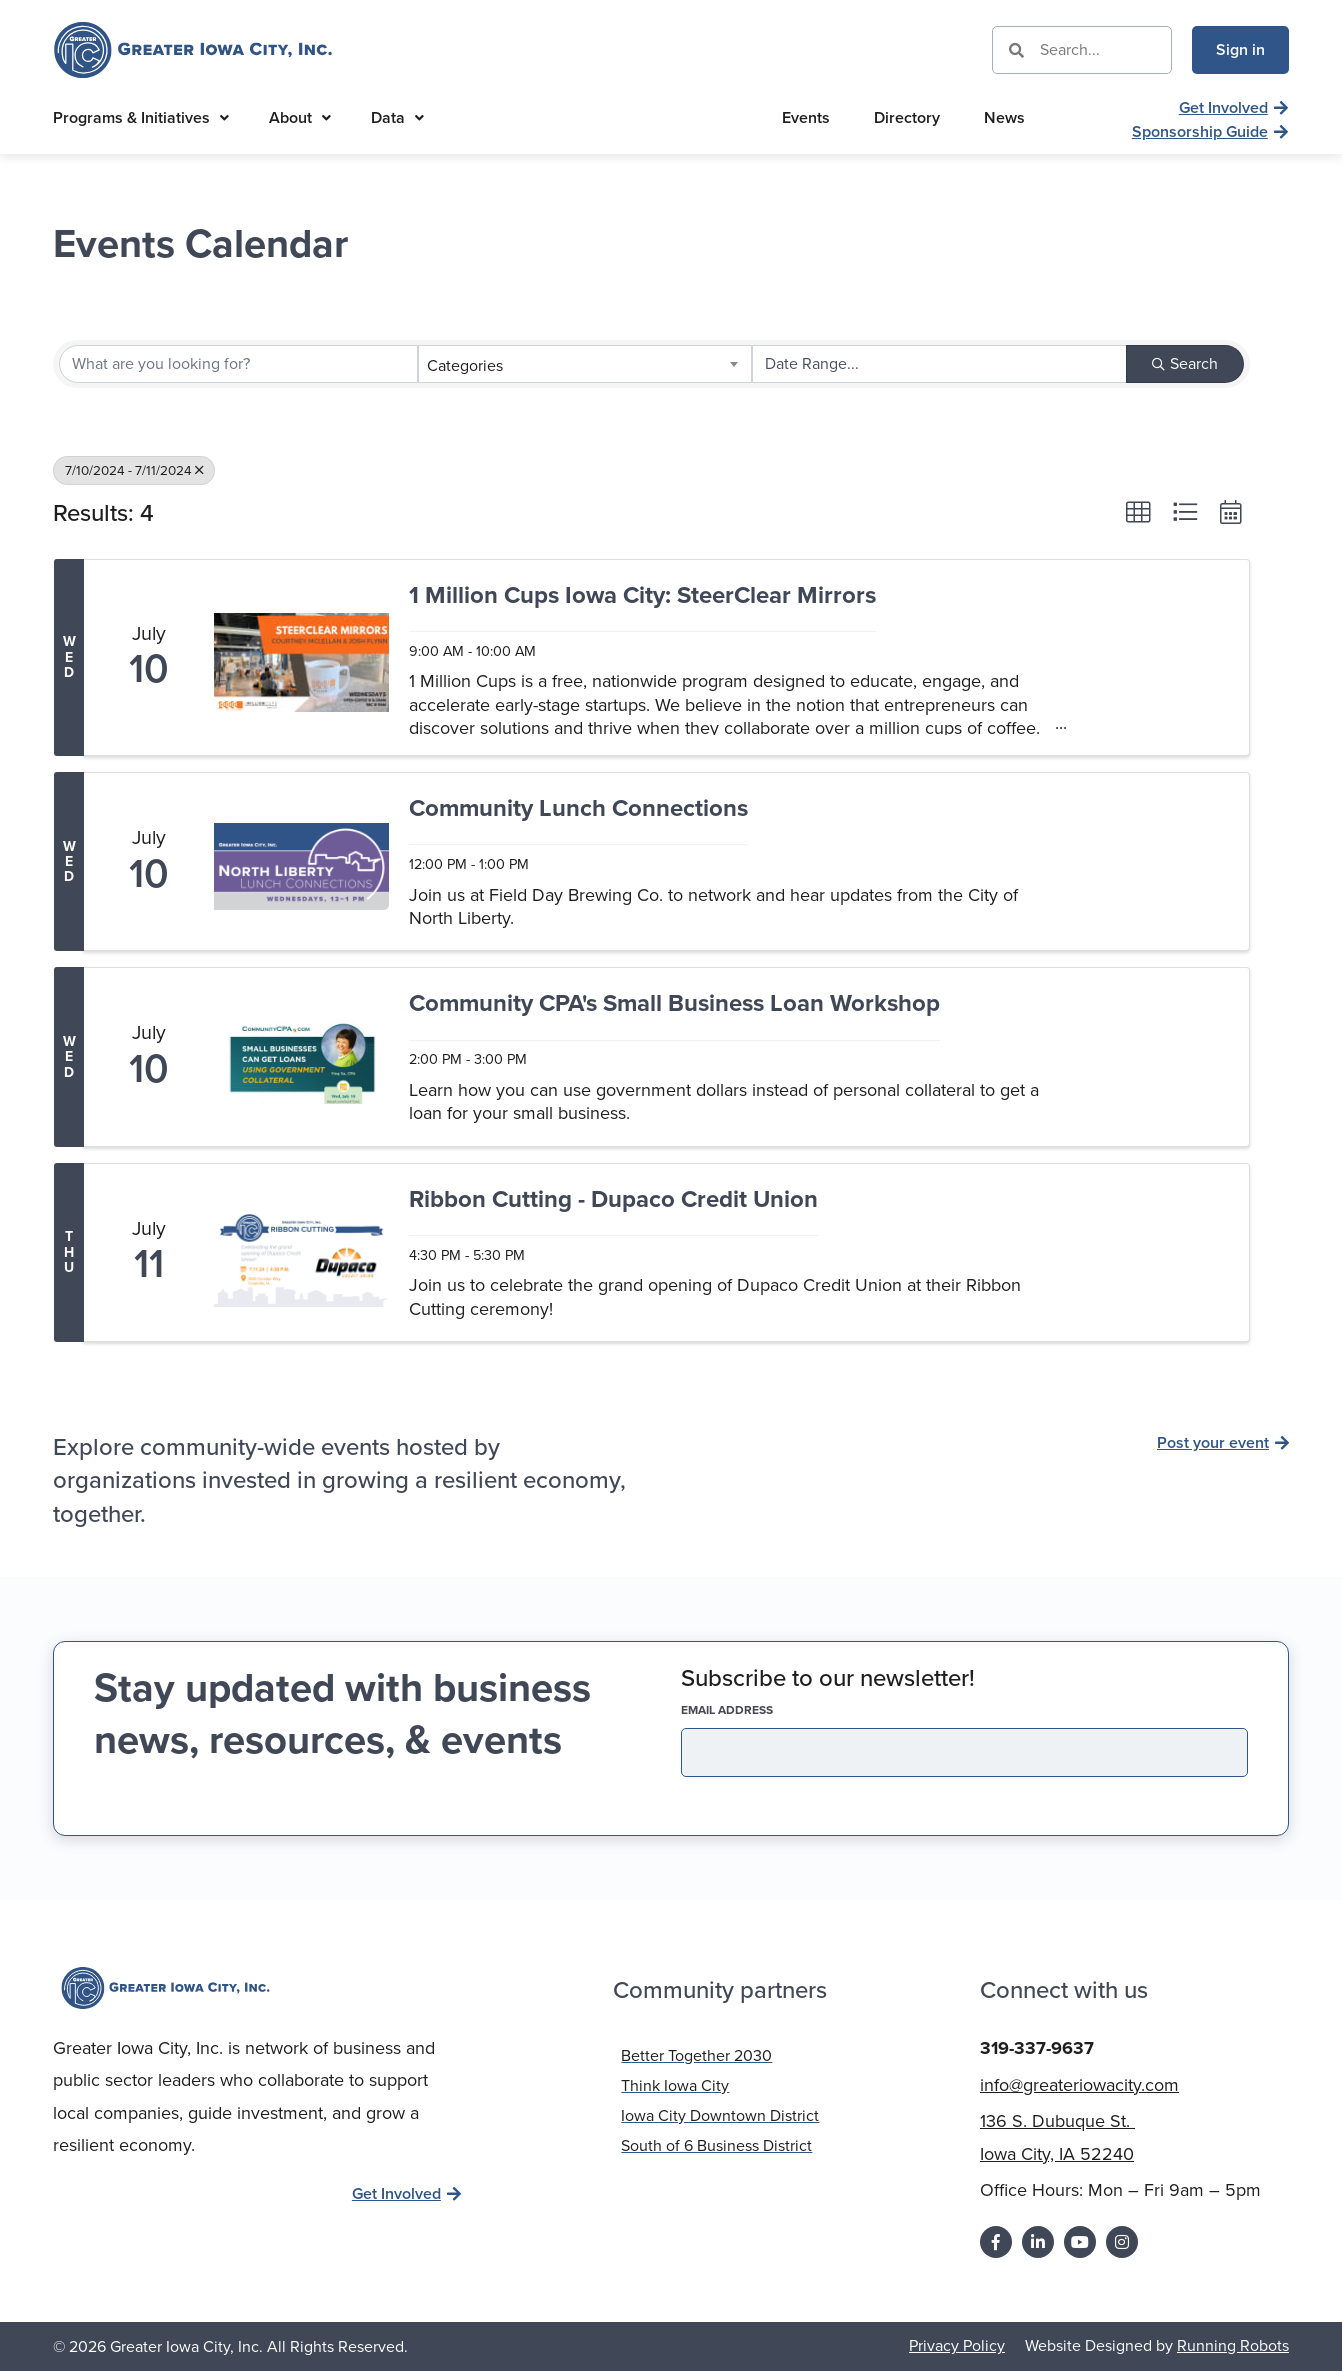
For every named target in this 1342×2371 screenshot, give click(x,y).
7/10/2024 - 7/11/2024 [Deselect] (134, 470)
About (300, 117)
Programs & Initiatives (141, 117)
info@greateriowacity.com (1079, 2085)
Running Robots (1233, 2345)
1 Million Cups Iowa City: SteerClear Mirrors (642, 596)
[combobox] (584, 364)
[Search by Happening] (939, 364)
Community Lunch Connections (578, 809)
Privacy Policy (957, 2345)
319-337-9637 (1037, 2048)
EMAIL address (762, 1710)
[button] (1138, 512)
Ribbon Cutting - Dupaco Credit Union (613, 1200)
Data (397, 117)
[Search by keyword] (238, 364)
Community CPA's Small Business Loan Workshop (674, 1004)
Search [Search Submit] (1185, 363)
